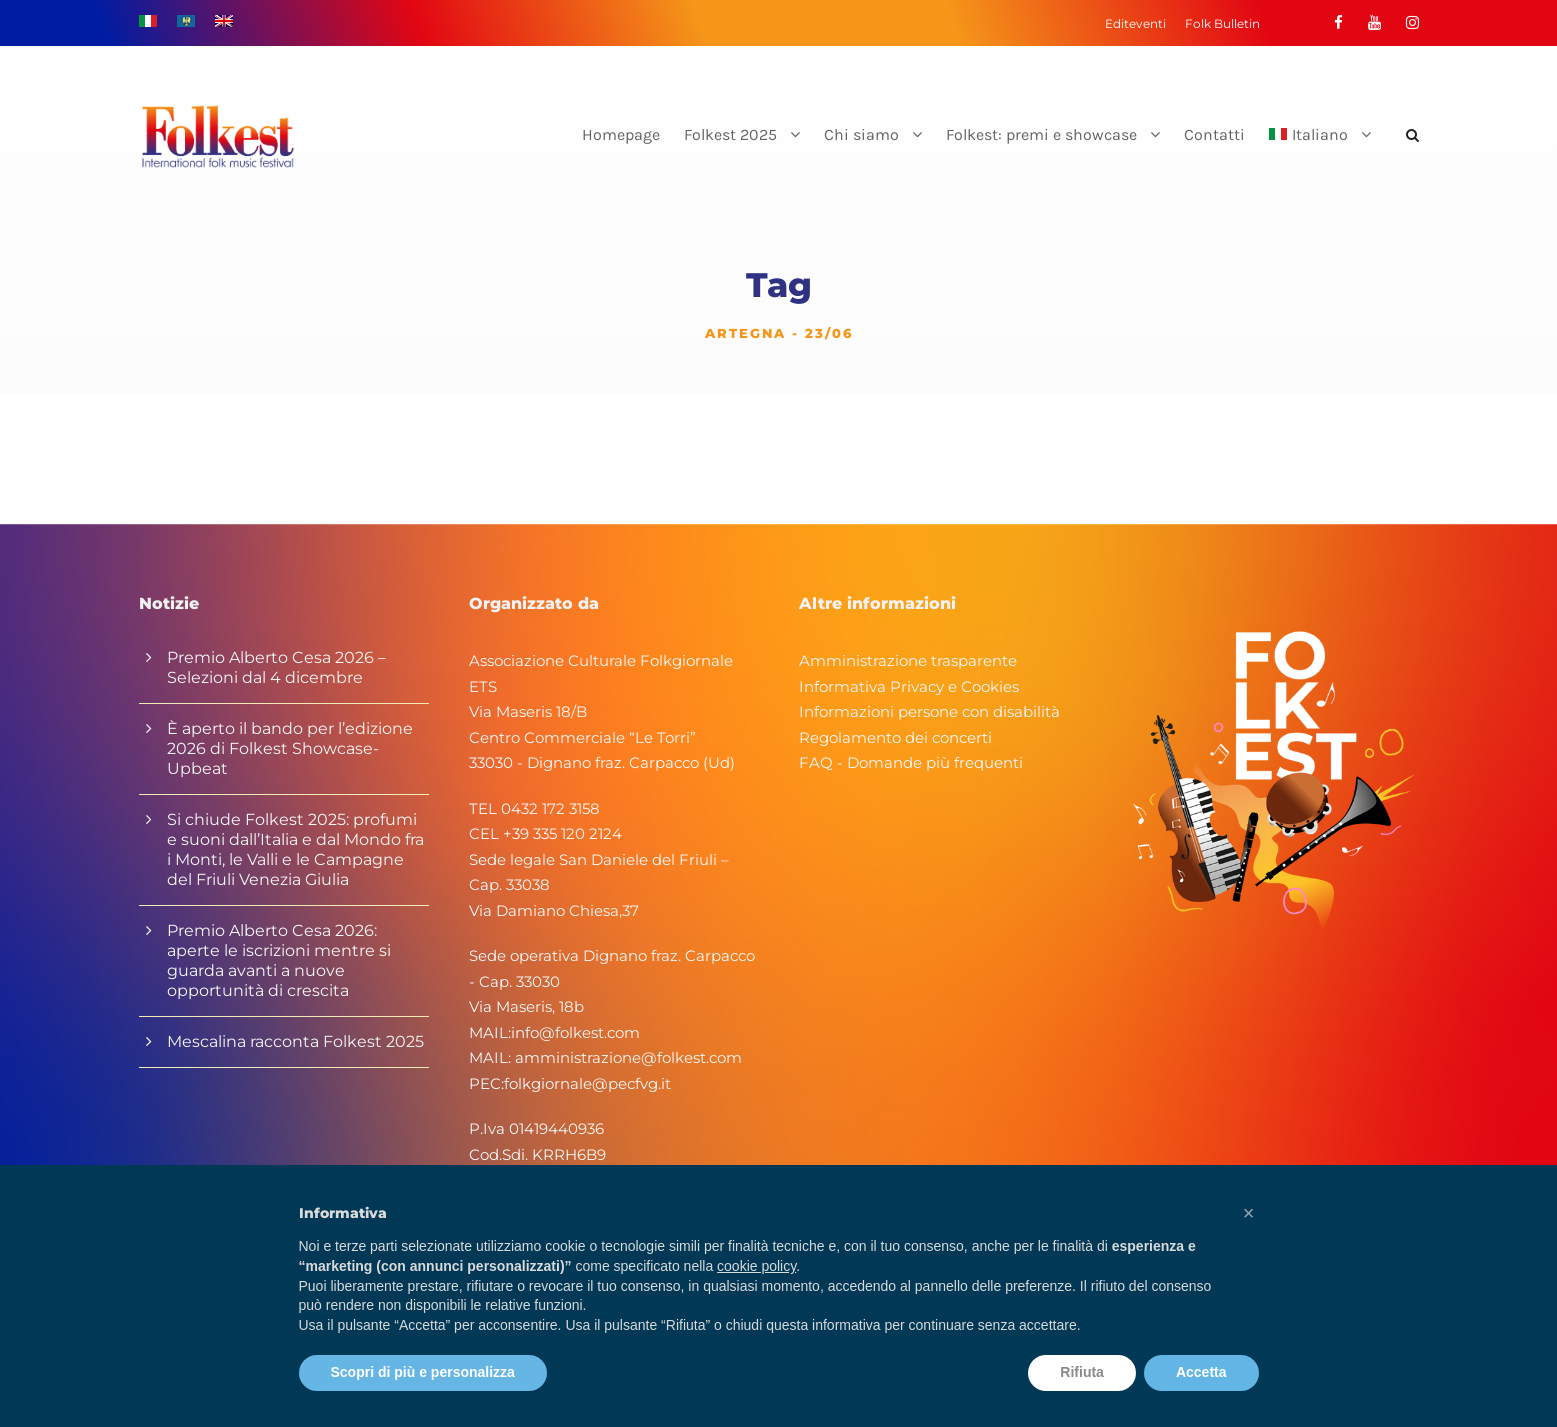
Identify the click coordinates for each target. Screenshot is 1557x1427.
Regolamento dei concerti (895, 737)
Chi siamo (861, 134)
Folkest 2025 (730, 134)
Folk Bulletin (1222, 23)
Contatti (1214, 134)
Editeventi (1135, 23)
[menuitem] (1320, 151)
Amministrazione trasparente (908, 660)
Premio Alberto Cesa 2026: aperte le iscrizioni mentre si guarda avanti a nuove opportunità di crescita (279, 960)
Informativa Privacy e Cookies (909, 686)
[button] (1249, 1213)
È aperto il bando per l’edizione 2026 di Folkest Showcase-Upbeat (290, 748)
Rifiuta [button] (1082, 1372)
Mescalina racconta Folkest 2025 (295, 1041)
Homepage (621, 134)
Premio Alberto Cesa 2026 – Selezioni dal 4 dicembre (276, 667)
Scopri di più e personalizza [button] (423, 1372)
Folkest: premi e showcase (1041, 134)
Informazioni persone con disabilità (929, 711)
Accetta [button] (1201, 1372)
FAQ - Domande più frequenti (911, 762)
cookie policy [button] (756, 1266)
